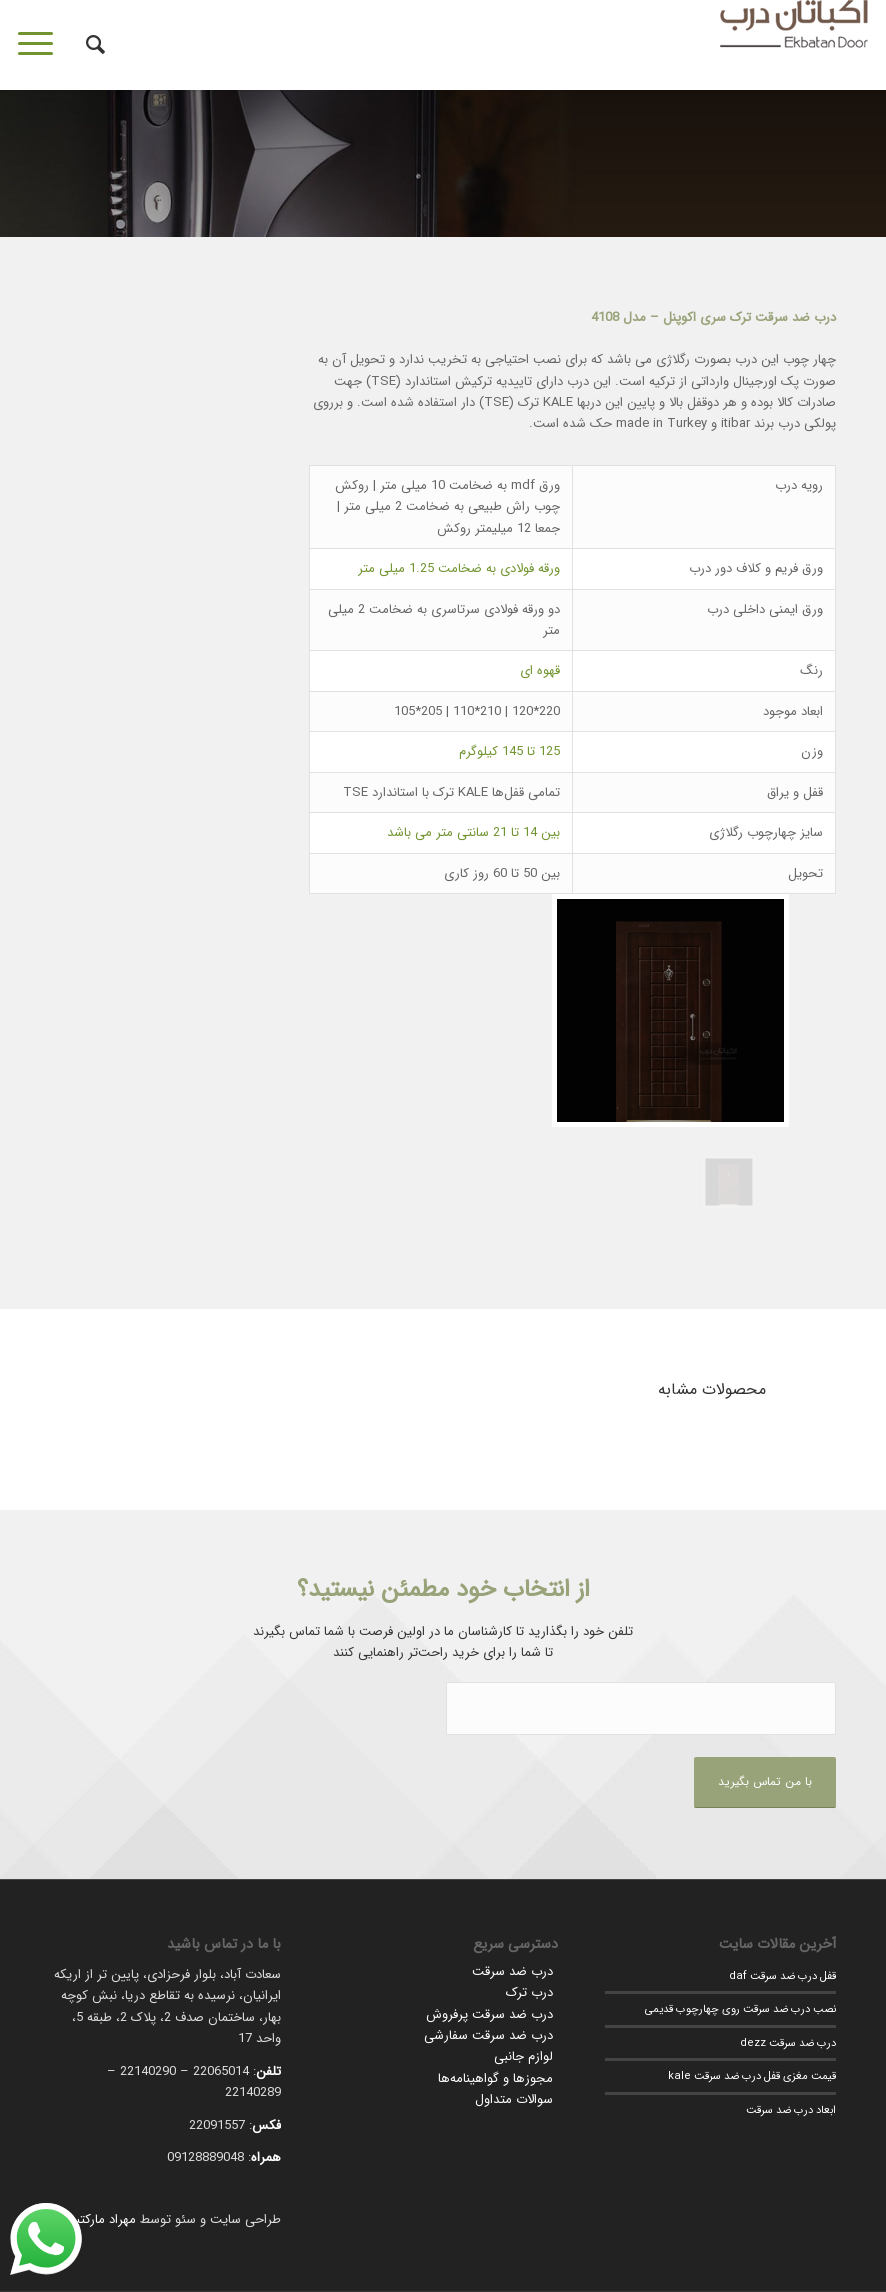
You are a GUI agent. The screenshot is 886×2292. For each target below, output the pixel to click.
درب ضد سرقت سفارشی (488, 2035)
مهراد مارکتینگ (96, 2219)
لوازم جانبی (523, 2056)
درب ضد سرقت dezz (788, 2043)
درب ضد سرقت (512, 1971)
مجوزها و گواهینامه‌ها (495, 2078)
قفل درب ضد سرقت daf (782, 1976)
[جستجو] (85, 45)
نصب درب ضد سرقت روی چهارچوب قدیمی (740, 2009)
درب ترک (529, 1992)
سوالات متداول (514, 2099)
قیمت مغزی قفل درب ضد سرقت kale (752, 2076)
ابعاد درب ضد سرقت (791, 2110)
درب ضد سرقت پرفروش (489, 2014)
